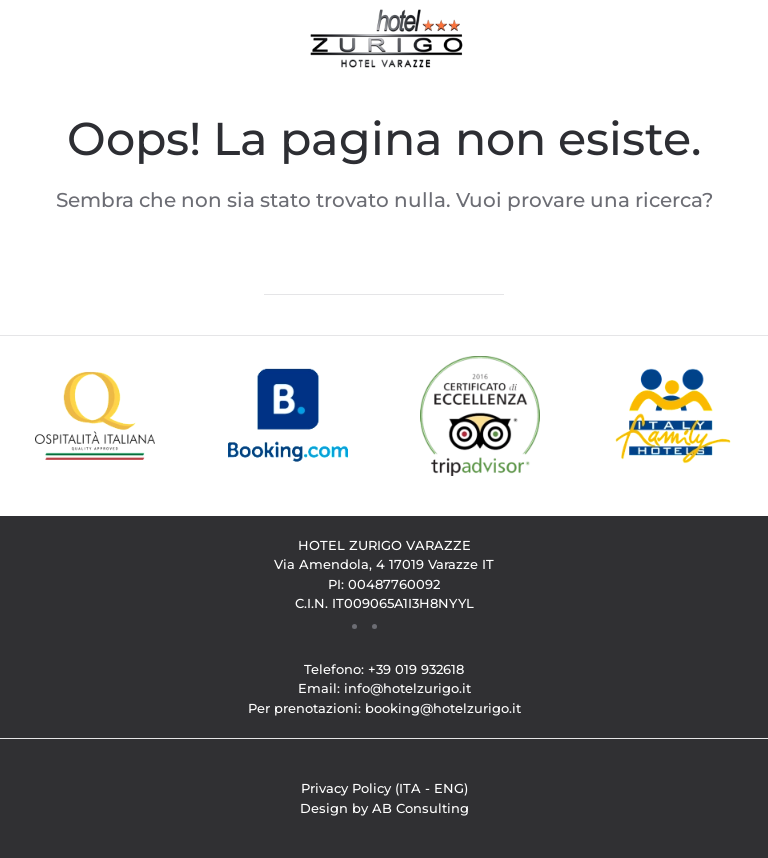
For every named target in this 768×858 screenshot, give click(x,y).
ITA (410, 788)
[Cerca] (384, 275)
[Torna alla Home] (384, 40)
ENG (449, 788)
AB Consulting (420, 808)
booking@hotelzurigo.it (443, 708)
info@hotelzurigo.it (407, 688)
